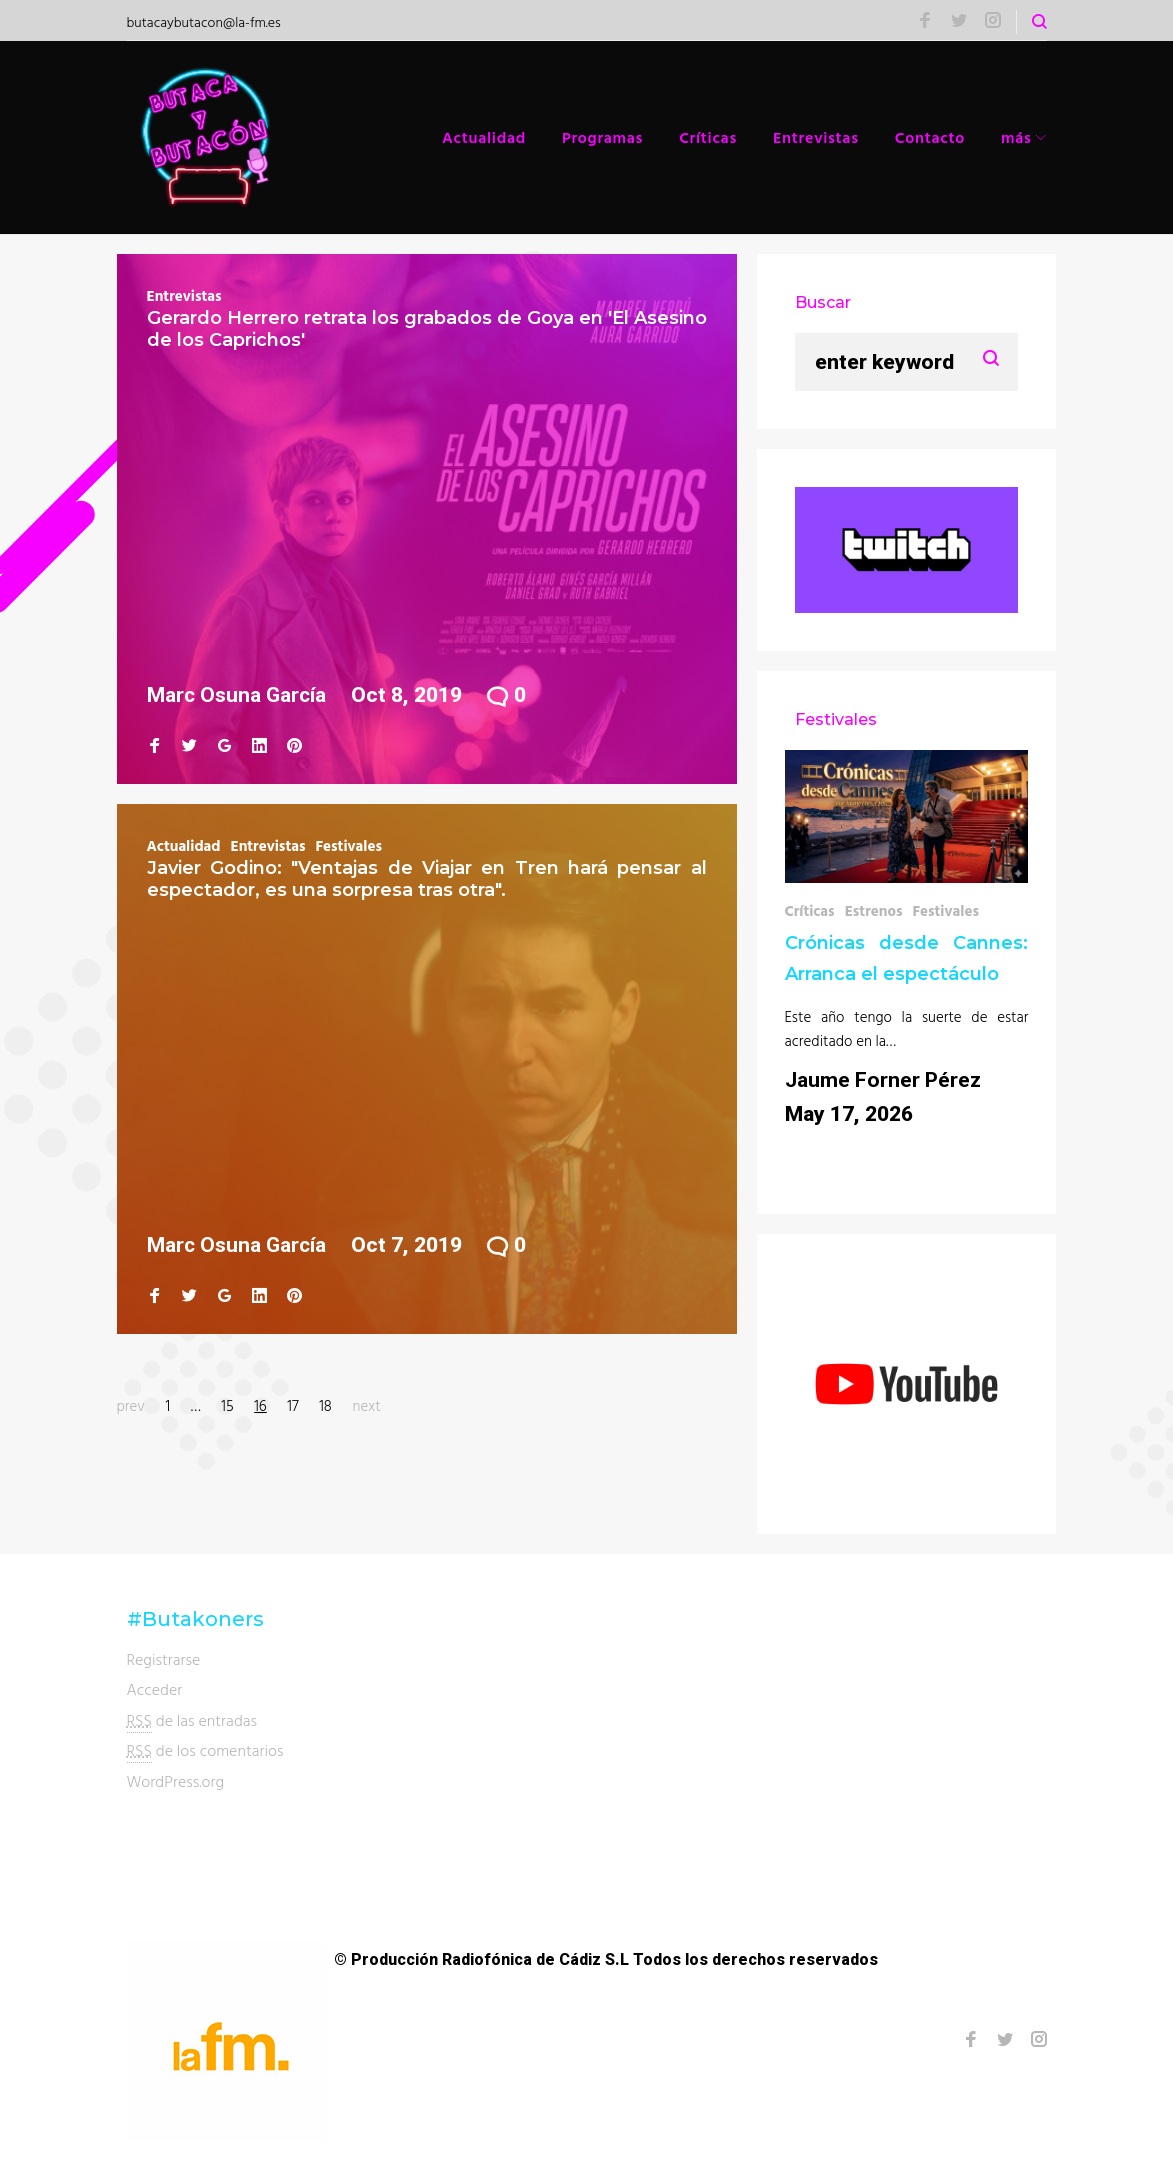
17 (292, 1405)
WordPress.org (176, 1781)
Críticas (708, 137)
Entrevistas (816, 137)
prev (131, 1405)
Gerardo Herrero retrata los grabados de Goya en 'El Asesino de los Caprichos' (427, 329)
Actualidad (484, 137)
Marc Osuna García (236, 695)
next (367, 1405)
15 (227, 1405)
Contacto (930, 137)
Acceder (155, 1689)
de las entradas (192, 1720)
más (1016, 137)
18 (325, 1405)
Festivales (348, 845)
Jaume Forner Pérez (883, 1080)
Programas (602, 137)
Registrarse (164, 1659)
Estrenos (874, 910)
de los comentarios (205, 1750)
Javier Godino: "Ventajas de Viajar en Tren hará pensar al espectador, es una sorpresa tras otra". (427, 879)
